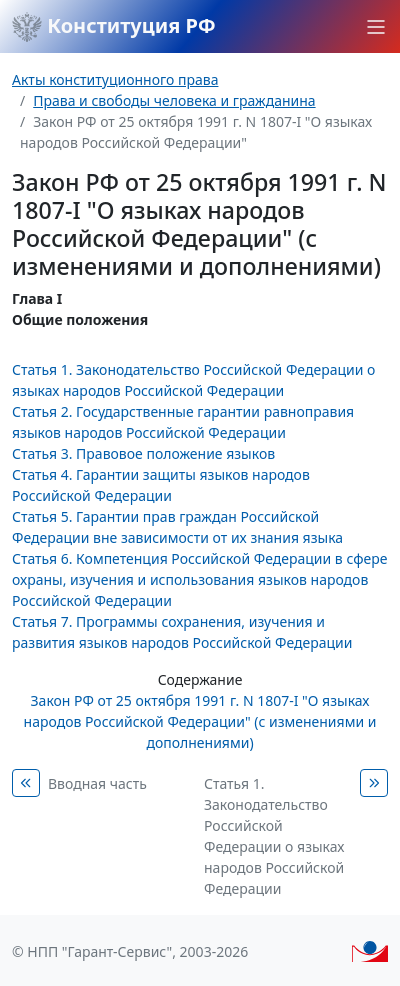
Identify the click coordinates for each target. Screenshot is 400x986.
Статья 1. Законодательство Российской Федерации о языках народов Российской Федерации (274, 836)
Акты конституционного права (115, 79)
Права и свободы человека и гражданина (174, 100)
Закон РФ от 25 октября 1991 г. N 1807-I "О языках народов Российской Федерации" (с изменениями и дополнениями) (200, 721)
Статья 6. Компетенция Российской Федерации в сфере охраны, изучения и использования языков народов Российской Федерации (199, 579)
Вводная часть (97, 783)
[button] (376, 27)
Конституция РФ (114, 27)
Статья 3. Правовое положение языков (143, 453)
